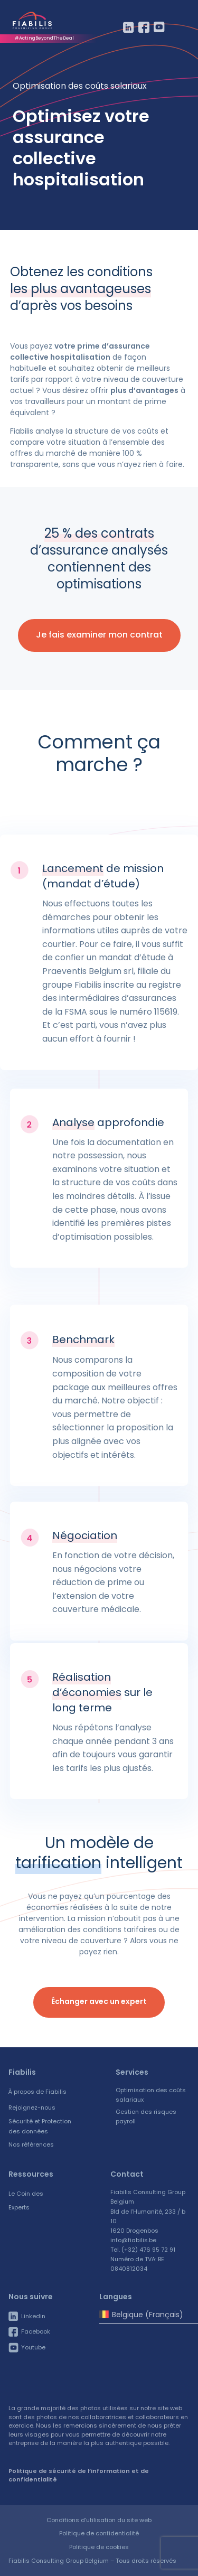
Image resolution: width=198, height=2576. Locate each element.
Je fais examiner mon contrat (99, 635)
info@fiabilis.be (133, 2240)
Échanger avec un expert (99, 2001)
